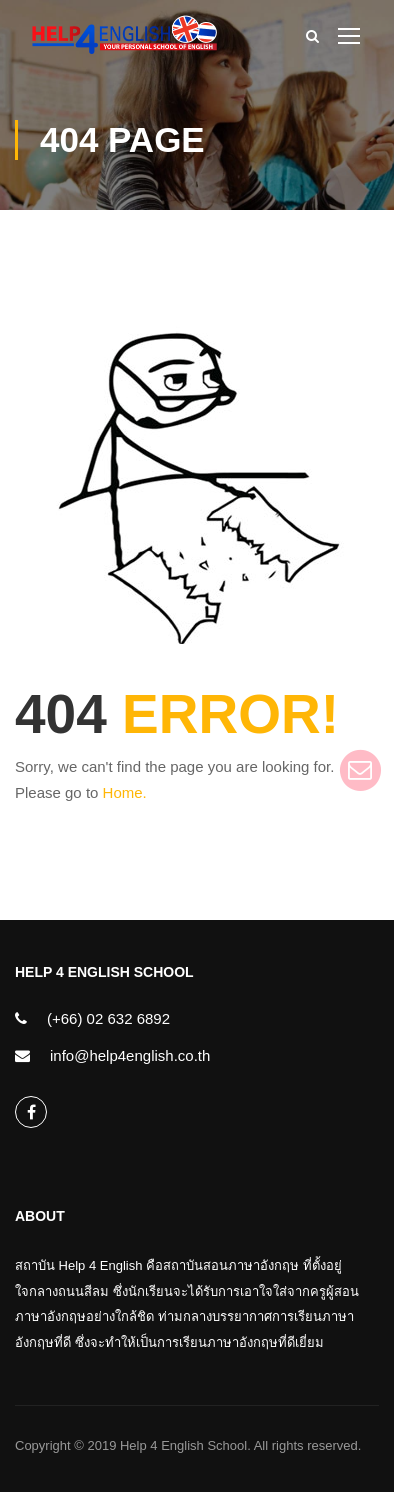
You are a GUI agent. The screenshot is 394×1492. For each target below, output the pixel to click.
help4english (31, 1112)
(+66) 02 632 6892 (108, 1018)
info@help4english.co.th (130, 1055)
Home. (125, 792)
